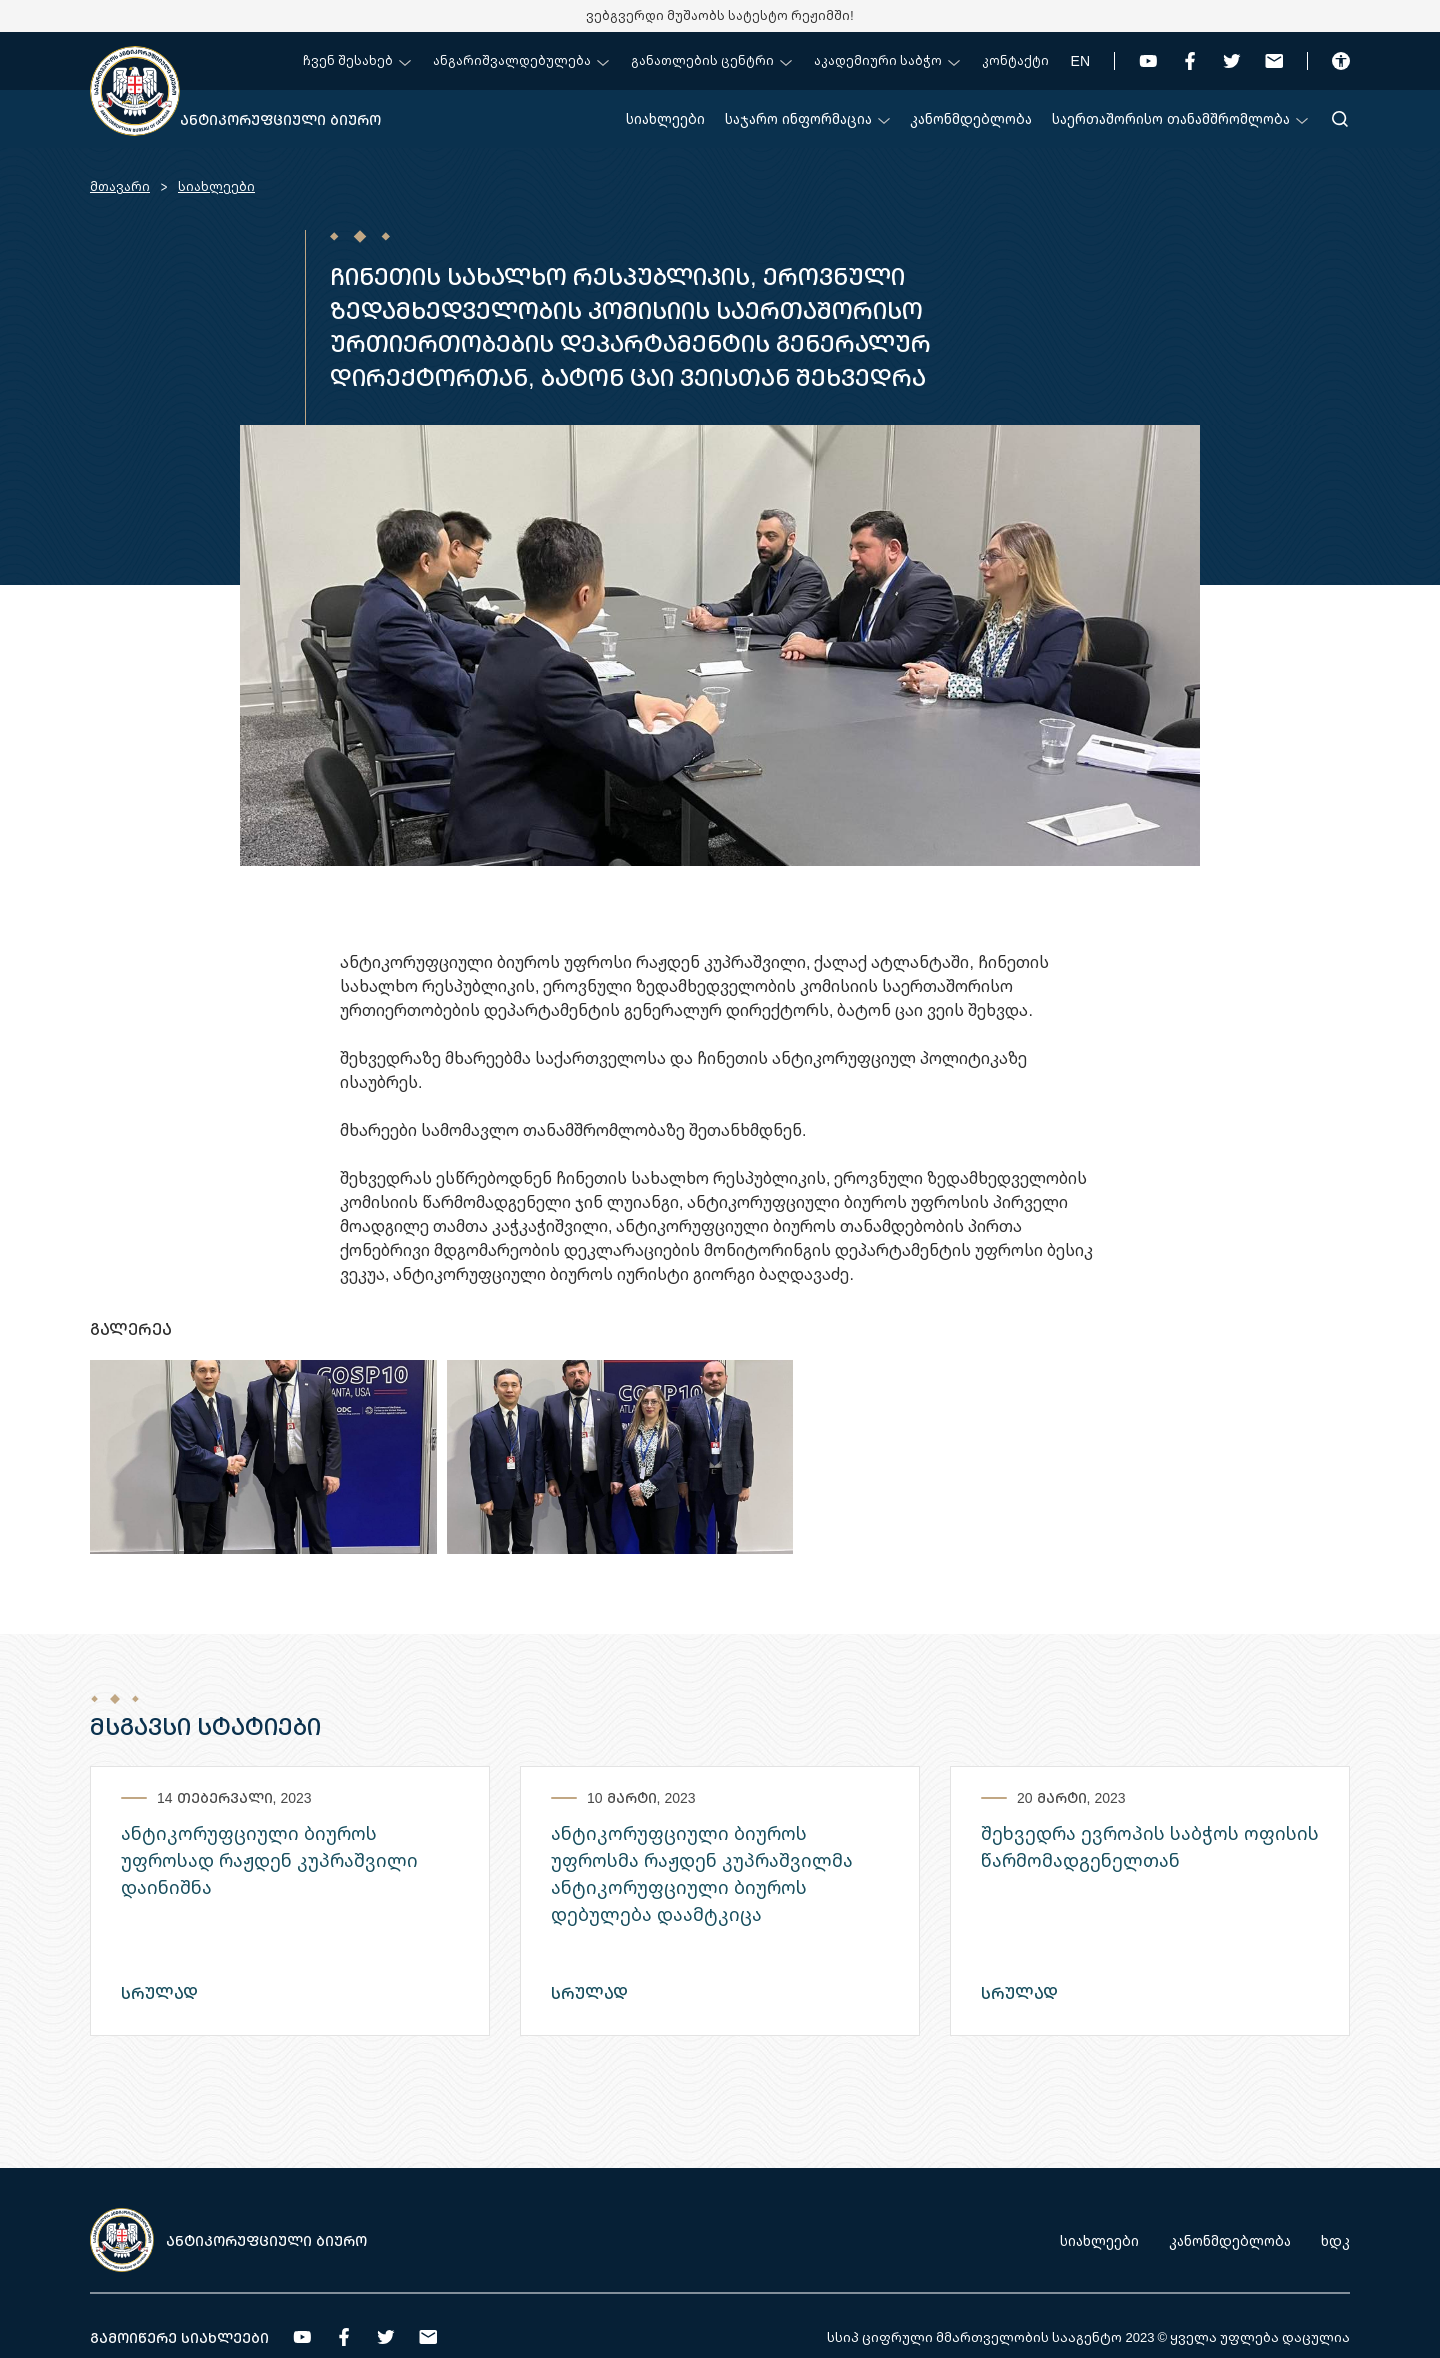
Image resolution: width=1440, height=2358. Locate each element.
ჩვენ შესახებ (357, 60)
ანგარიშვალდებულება (521, 60)
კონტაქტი (1015, 60)
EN (1080, 60)
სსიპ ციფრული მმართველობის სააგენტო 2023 (990, 2337)
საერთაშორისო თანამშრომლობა (1180, 118)
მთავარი (120, 186)
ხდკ (1335, 2240)
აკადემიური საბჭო (887, 60)
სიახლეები (665, 118)
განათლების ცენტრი (711, 60)
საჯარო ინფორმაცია (807, 118)
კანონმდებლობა (971, 118)
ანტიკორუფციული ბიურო (280, 119)
